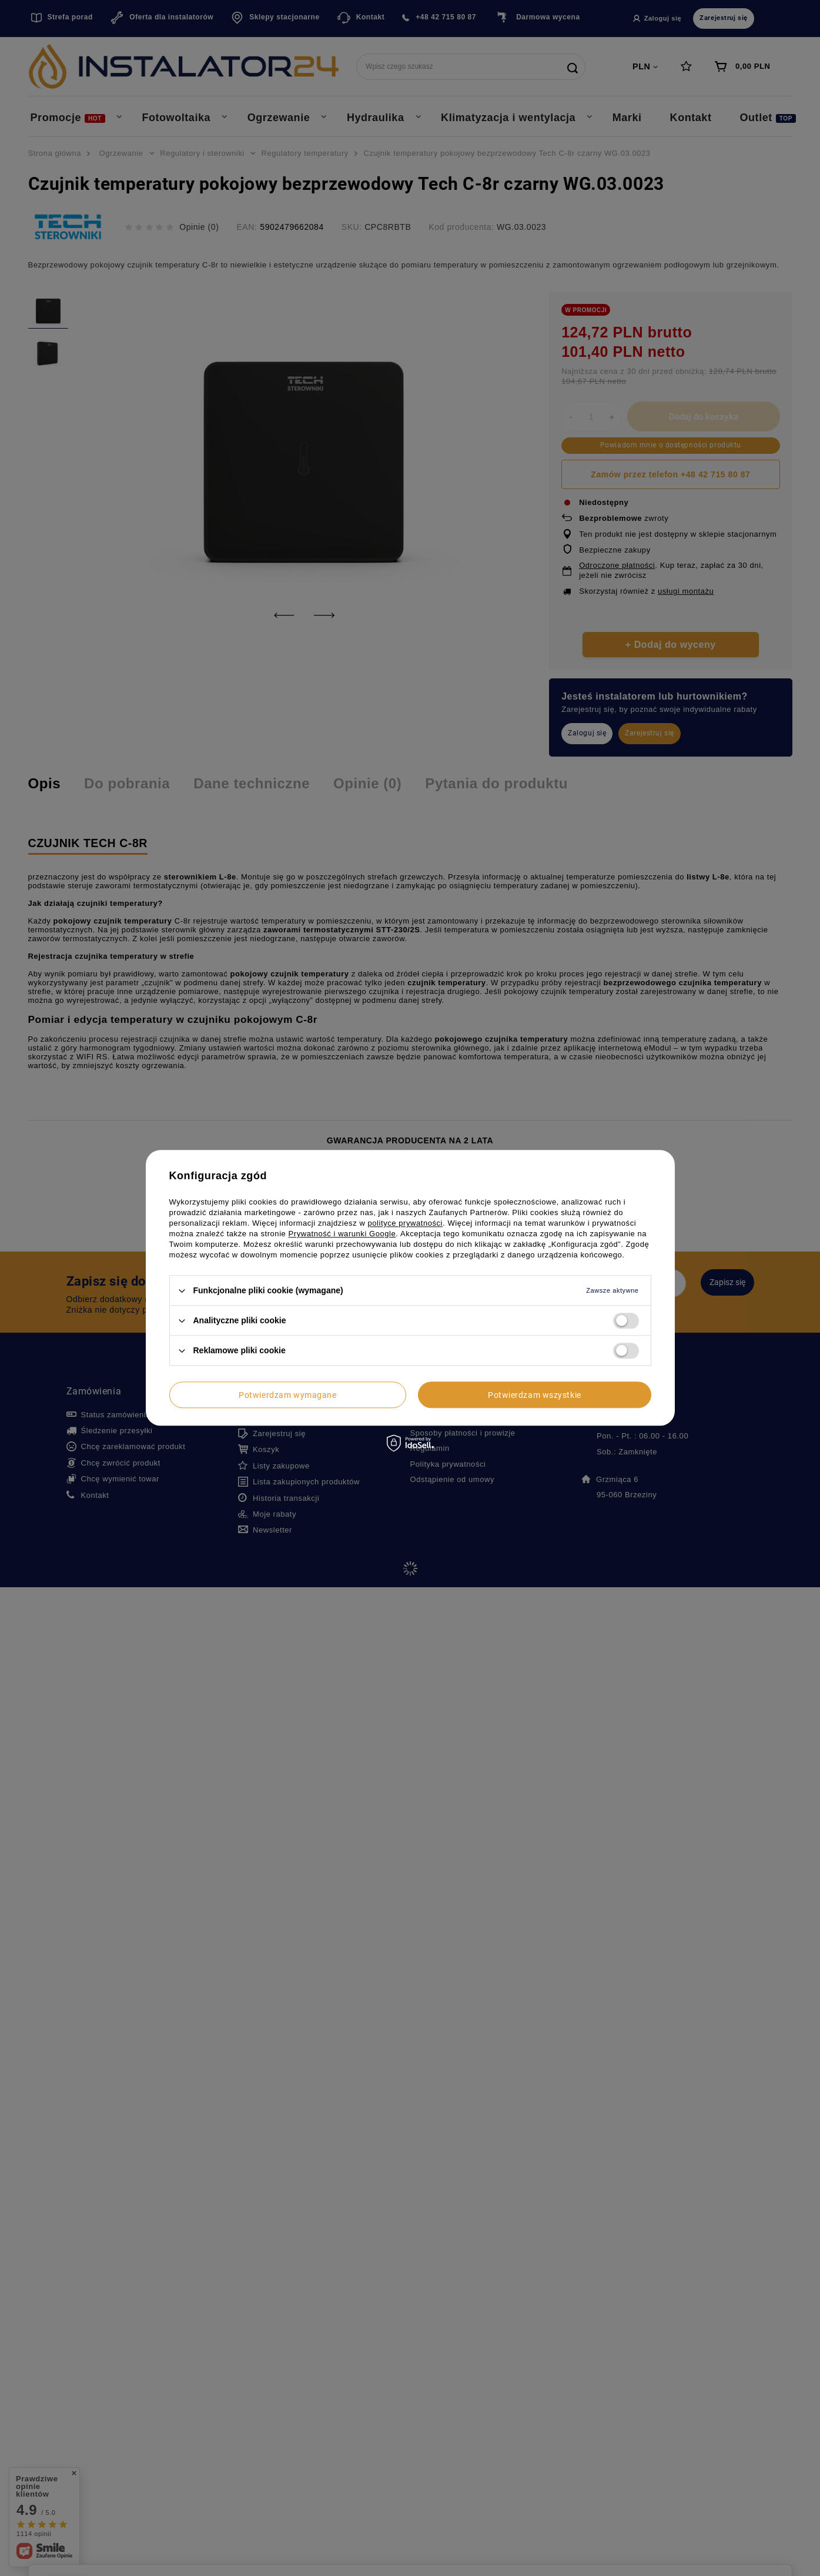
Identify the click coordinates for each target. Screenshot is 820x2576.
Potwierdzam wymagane (287, 1395)
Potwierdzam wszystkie (534, 1395)
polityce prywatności (405, 1223)
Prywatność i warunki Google (342, 1233)
